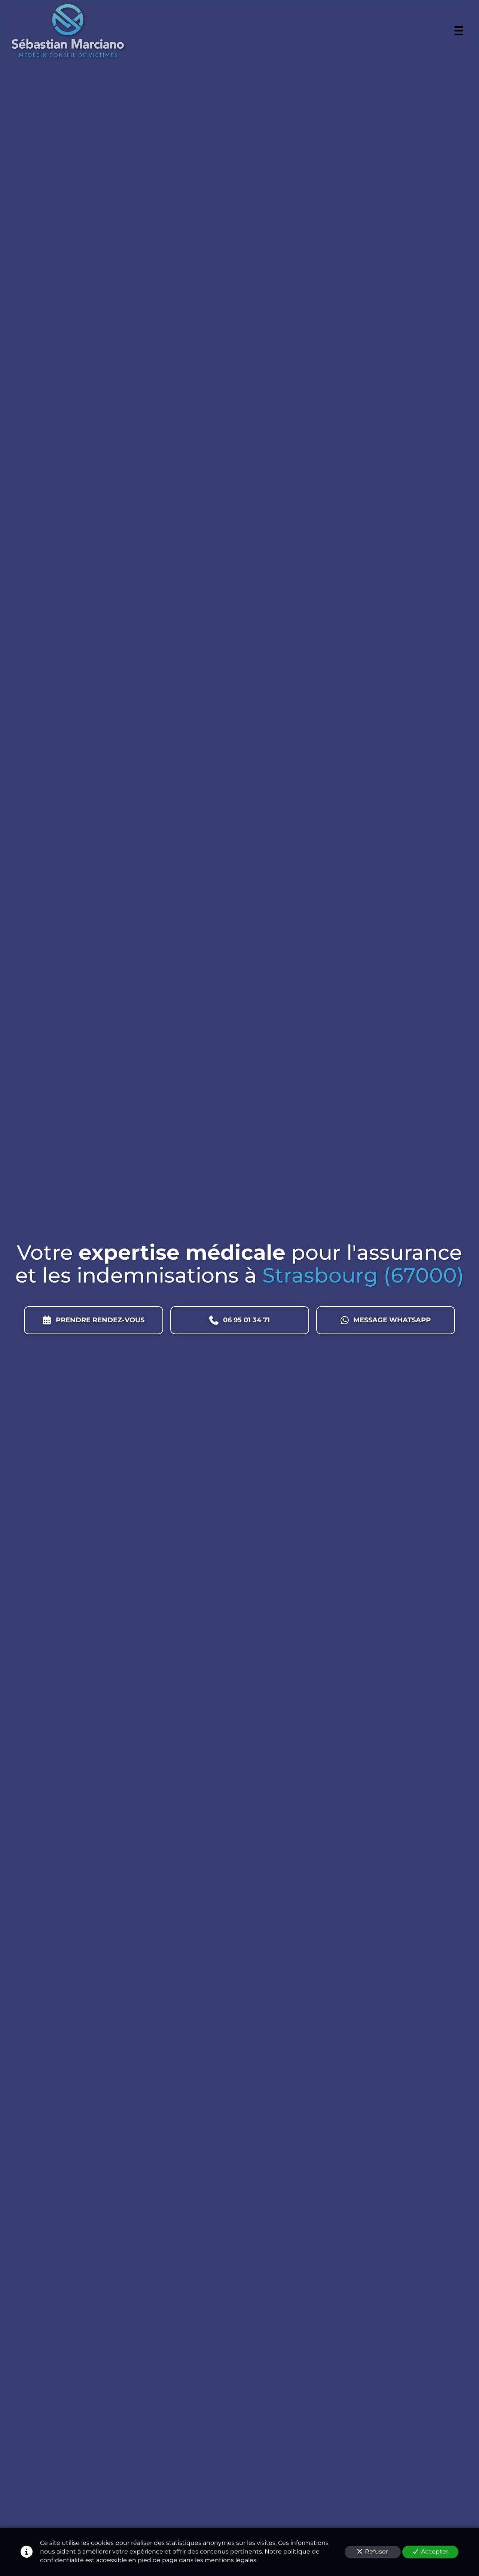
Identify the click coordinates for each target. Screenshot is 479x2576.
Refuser (372, 2551)
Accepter (430, 2551)
